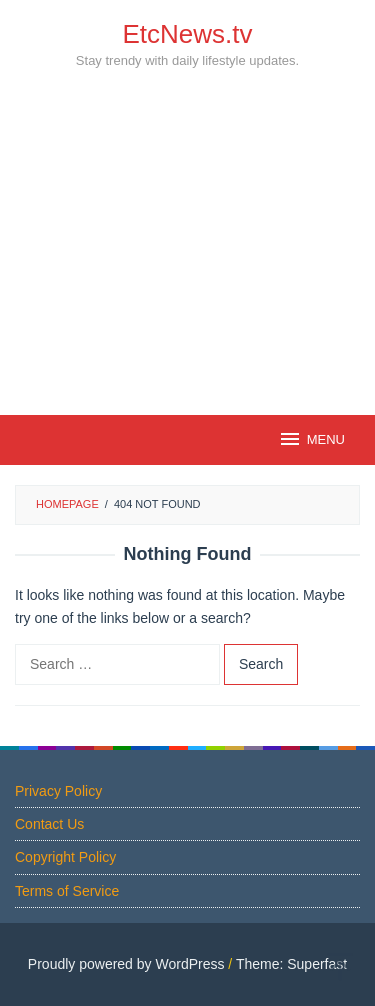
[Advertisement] (187, 277)
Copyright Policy (65, 857)
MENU (311, 439)
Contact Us (49, 824)
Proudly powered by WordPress (126, 964)
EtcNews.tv (187, 34)
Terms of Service (67, 891)
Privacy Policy (58, 791)
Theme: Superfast (291, 964)
